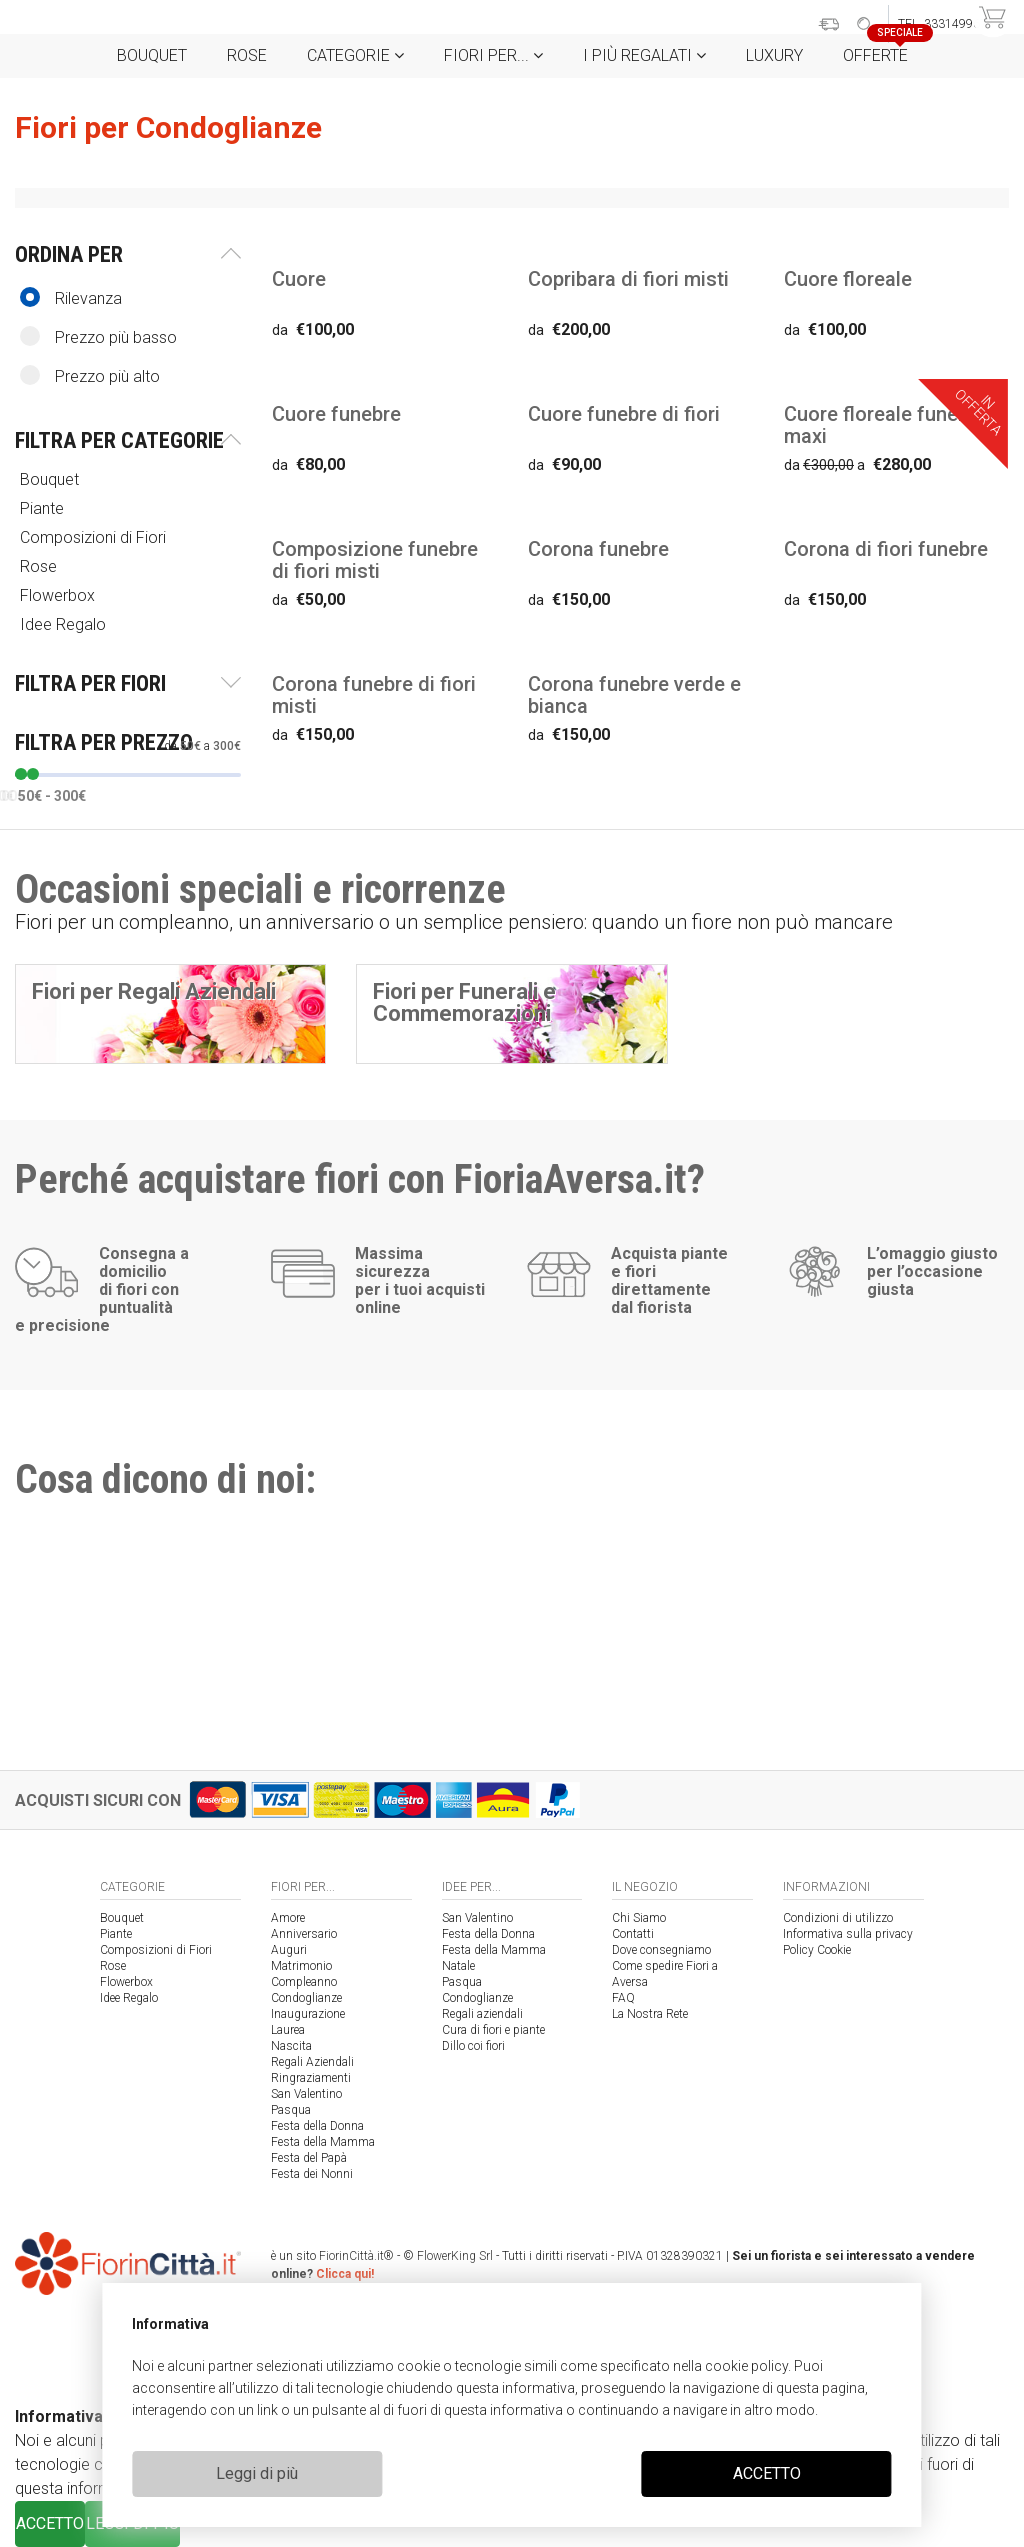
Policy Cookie (817, 1950)
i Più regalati (644, 55)
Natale (458, 1966)
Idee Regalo (65, 624)
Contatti (633, 1934)
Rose (247, 55)
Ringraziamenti (311, 2078)
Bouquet (152, 55)
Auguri (289, 1950)
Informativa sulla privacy (848, 1934)
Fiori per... (493, 55)
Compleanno (304, 1982)
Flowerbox (59, 595)
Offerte (883, 49)
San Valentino (306, 2094)
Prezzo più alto (90, 375)
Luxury (774, 55)
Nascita (291, 2046)
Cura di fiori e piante (493, 2030)
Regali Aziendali (312, 2062)
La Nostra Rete (650, 2014)
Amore (288, 1918)
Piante (44, 508)
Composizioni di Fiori (95, 537)
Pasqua (291, 2110)
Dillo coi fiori (473, 2046)
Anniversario (304, 1934)
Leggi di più (257, 2473)
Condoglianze (306, 1998)
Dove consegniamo (661, 1950)
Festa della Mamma (323, 2142)
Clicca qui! (345, 2274)
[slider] (21, 774)
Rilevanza (71, 297)
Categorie (355, 55)
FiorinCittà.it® (356, 2256)
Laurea (288, 2030)
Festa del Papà (309, 2158)
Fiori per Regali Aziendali (154, 991)
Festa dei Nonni (312, 2174)
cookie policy (746, 2366)
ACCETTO (767, 2473)
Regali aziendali (482, 2014)
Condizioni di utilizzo (838, 1918)
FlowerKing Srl (455, 2256)
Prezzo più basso (98, 336)
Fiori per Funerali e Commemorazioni (464, 1002)
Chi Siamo (639, 1918)
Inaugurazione (308, 2014)
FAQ (623, 1998)
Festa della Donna (317, 2126)
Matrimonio (301, 1966)
